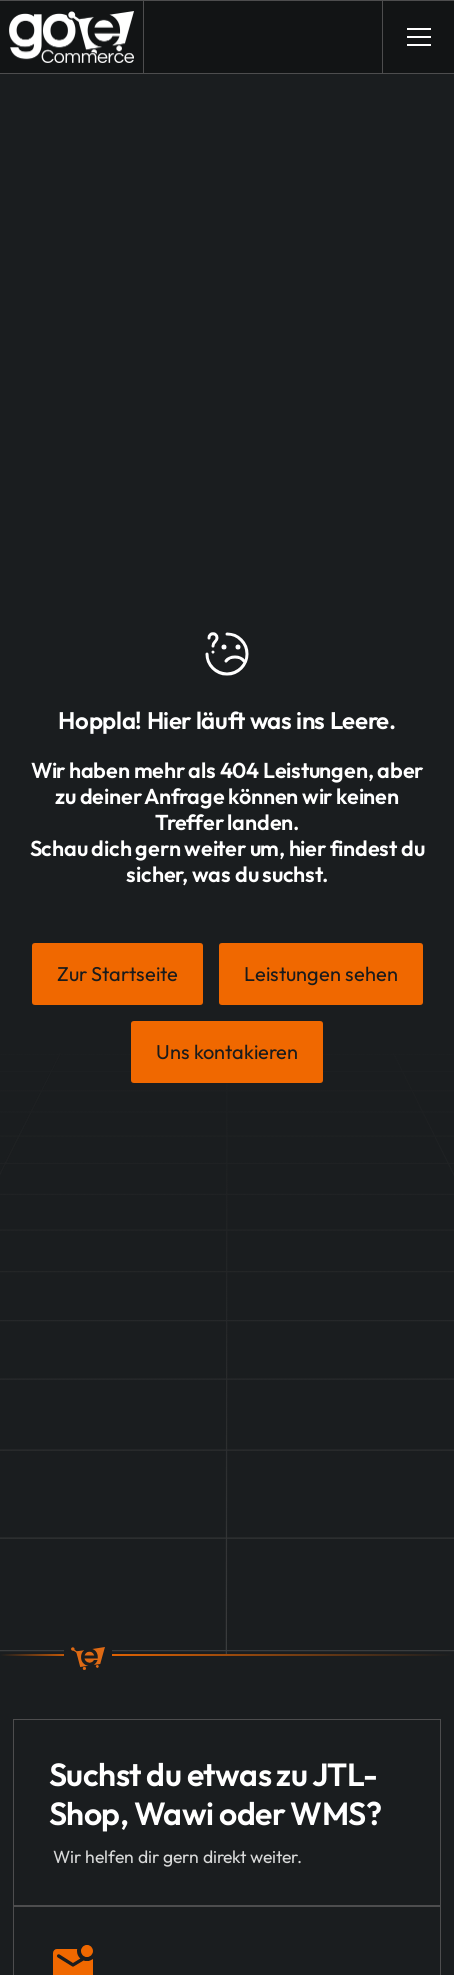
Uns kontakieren (227, 1051)
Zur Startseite (117, 973)
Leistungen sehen (321, 973)
